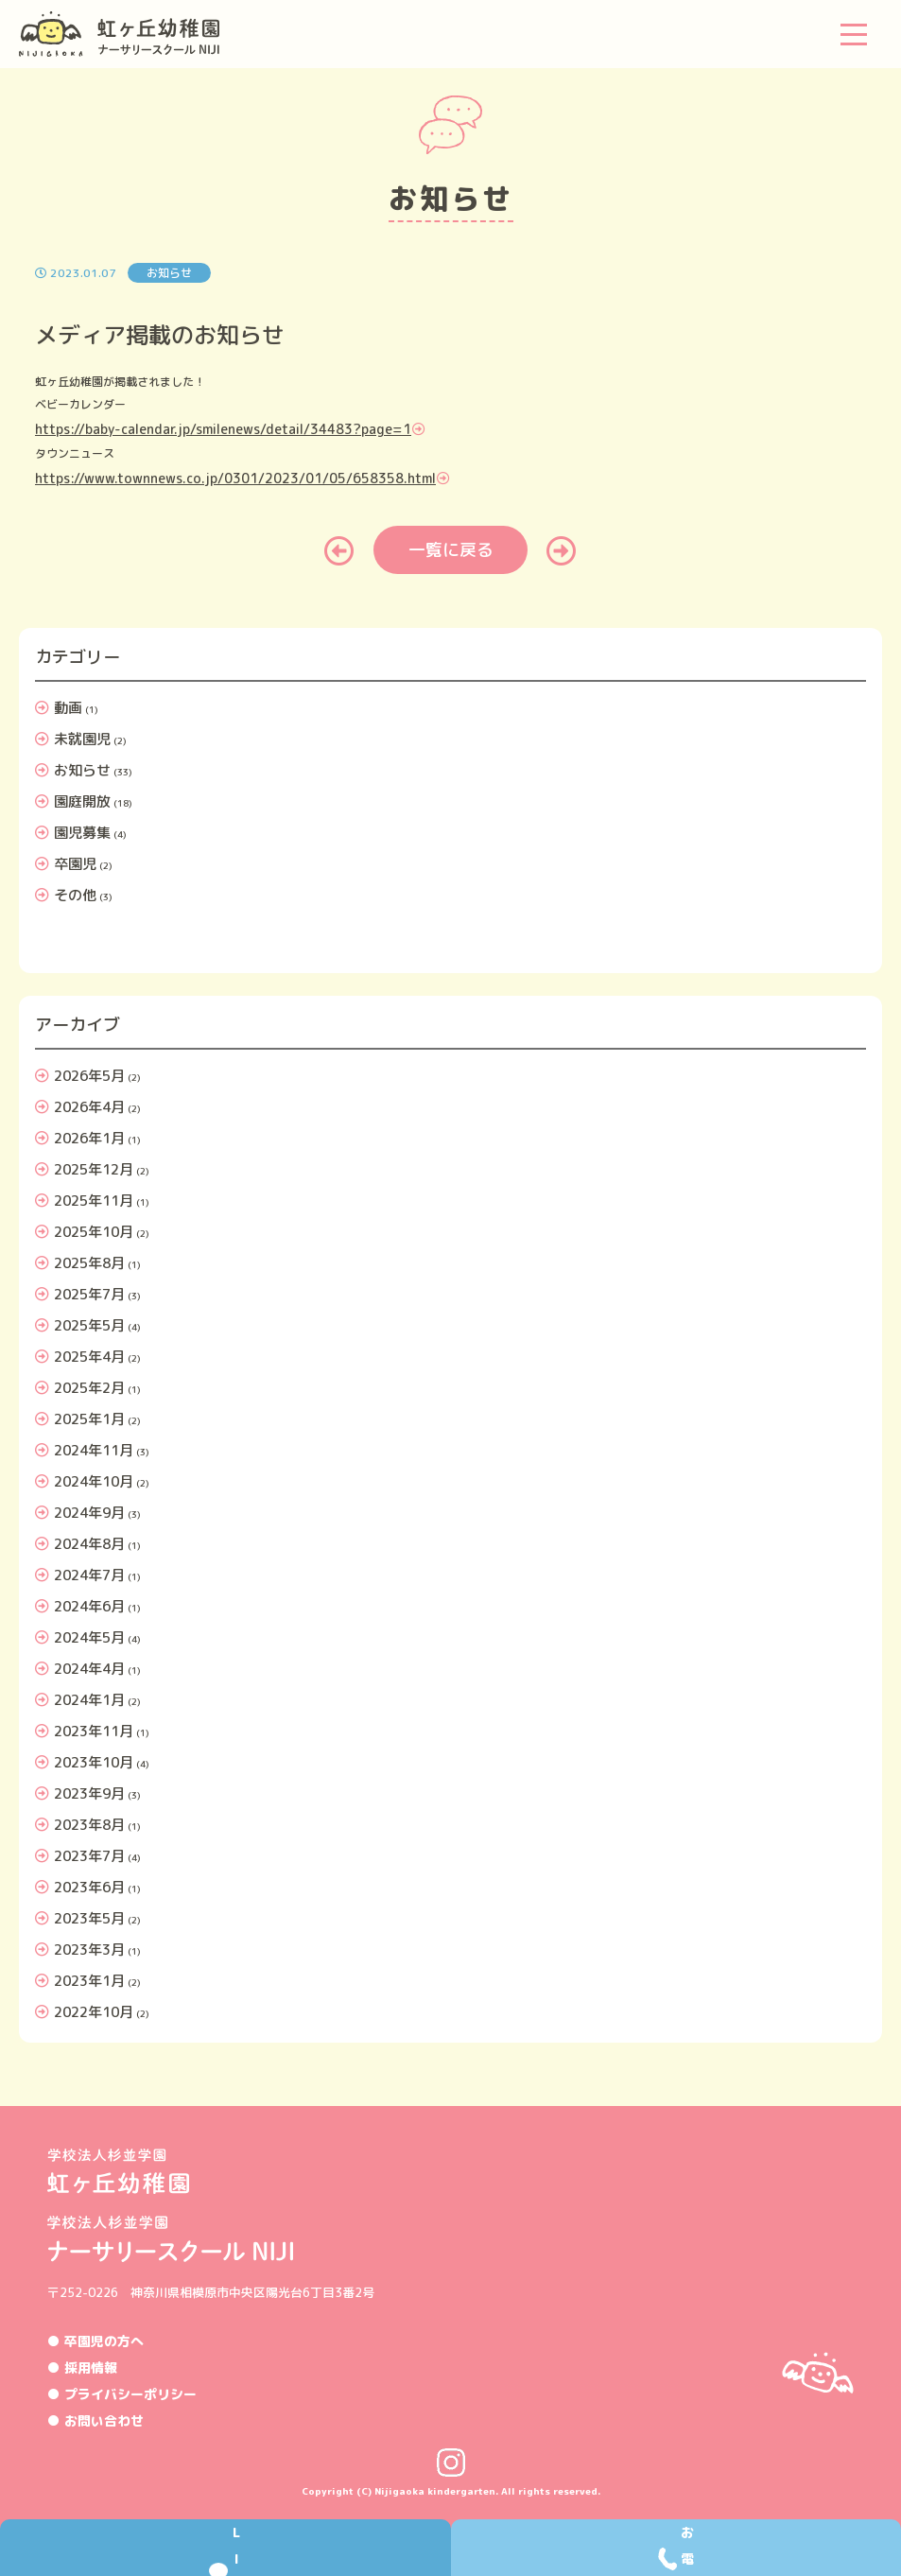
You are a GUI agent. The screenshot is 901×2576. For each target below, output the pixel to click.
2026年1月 (89, 1138)
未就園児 (82, 739)
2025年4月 (89, 1356)
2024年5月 (89, 1637)
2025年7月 (89, 1294)
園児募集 (82, 833)
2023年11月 (93, 1731)
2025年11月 (93, 1200)
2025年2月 (89, 1388)
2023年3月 (89, 1949)
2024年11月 (93, 1450)
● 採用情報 (82, 2367)
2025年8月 (89, 1263)
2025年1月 (89, 1419)
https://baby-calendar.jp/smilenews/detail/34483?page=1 (223, 429)
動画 (68, 708)
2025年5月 (89, 1325)
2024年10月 (93, 1481)
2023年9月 (89, 1793)
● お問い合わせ (95, 2420)
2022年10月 (93, 2012)
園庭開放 (82, 801)
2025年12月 (93, 1169)
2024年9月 (89, 1513)
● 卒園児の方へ (95, 2341)
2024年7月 (89, 1575)
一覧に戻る (451, 550)
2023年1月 (89, 1981)
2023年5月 (89, 1918)
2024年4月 (89, 1669)
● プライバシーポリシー (122, 2394)
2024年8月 (89, 1544)
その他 (75, 895)
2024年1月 (89, 1700)
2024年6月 (89, 1606)
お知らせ (82, 770)
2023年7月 (89, 1856)
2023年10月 (93, 1762)
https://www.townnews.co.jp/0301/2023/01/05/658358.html (235, 478)
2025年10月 (93, 1232)
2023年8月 (89, 1825)
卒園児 (75, 864)
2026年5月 (89, 1076)
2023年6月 (89, 1887)
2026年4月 (89, 1107)
